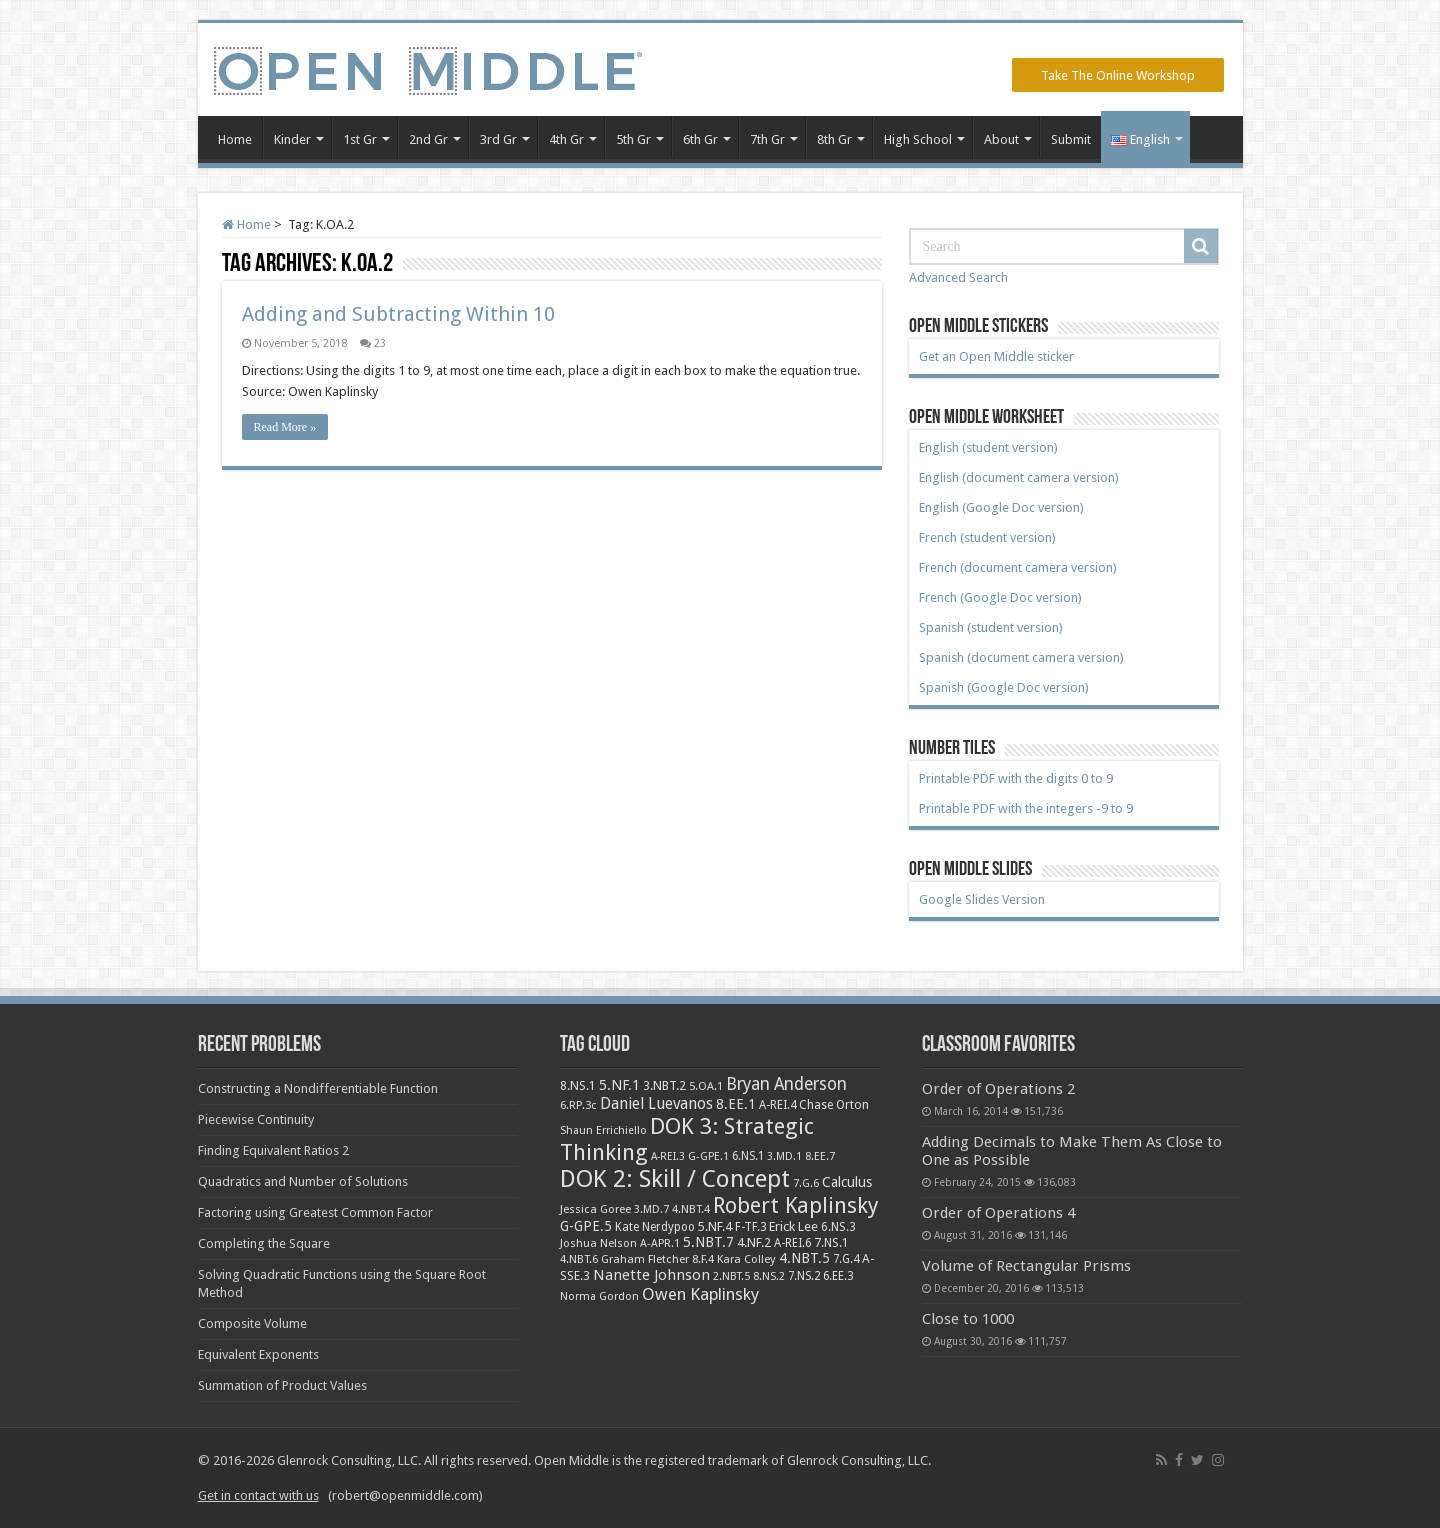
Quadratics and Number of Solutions (303, 1181)
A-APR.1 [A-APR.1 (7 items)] (660, 1243)
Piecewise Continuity (256, 1119)
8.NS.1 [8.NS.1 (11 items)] (578, 1086)
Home (235, 139)
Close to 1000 (968, 1319)
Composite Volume (252, 1323)
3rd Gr (498, 139)
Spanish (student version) (991, 627)
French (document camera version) (1018, 567)
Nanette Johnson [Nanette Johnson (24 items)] (651, 1275)
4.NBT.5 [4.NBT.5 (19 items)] (804, 1258)
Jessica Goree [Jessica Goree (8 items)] (595, 1209)
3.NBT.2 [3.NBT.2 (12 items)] (664, 1085)
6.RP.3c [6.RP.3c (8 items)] (578, 1105)
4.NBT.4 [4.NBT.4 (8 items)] (691, 1209)
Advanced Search (958, 277)
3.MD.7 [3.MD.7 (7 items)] (651, 1209)
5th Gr (633, 139)
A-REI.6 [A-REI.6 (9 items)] (792, 1243)
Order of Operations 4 (998, 1213)
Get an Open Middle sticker (996, 356)
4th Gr (566, 139)
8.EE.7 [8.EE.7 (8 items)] (820, 1156)
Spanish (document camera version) (1021, 657)
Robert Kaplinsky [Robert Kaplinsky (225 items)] (796, 1205)
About (1001, 139)
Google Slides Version (982, 899)
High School (918, 139)
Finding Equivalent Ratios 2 (273, 1150)
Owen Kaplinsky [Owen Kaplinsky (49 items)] (700, 1294)
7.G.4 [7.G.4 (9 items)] (846, 1259)
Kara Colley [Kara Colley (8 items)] (746, 1259)
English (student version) (988, 447)
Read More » (285, 427)
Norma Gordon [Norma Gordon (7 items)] (599, 1296)
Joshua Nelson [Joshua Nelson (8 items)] (598, 1243)
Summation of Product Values (282, 1385)
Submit (1071, 139)
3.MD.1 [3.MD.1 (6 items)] (784, 1156)
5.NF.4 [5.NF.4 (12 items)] (715, 1226)
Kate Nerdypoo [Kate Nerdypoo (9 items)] (655, 1227)
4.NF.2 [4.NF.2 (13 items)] (754, 1242)
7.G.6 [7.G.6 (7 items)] (806, 1183)
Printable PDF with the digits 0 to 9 (1016, 778)
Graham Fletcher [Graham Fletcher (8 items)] (645, 1259)
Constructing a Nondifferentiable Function (318, 1088)
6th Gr (700, 139)
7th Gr (767, 139)
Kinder (292, 139)
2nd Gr (428, 139)
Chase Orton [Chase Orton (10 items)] (834, 1105)
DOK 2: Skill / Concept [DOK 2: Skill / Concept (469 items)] (675, 1179)
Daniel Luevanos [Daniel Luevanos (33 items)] (656, 1103)
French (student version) (987, 537)
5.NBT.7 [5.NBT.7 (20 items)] (708, 1242)
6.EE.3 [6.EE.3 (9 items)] (838, 1276)
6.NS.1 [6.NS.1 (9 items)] (748, 1156)
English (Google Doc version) (1001, 507)
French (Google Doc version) (1000, 597)
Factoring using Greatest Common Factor (315, 1212)
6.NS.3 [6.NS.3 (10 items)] (838, 1227)
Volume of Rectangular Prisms (1026, 1266)
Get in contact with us (258, 1495)
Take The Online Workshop (1118, 75)
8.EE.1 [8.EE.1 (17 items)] (736, 1104)
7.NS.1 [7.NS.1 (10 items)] (831, 1243)
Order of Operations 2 (998, 1089)
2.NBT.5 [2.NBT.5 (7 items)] (731, 1276)
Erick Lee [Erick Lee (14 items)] (793, 1226)
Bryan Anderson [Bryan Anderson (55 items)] (786, 1084)
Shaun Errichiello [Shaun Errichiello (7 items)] (603, 1130)
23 (380, 343)
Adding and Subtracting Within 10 (398, 314)
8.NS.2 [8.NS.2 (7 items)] (769, 1276)
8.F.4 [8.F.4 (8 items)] (703, 1259)
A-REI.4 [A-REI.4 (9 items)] (777, 1105)
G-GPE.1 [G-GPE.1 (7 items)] (708, 1156)
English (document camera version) (1019, 477)
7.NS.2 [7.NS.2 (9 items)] (804, 1276)
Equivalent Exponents (258, 1354)
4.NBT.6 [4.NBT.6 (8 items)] (579, 1259)
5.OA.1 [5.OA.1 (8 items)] (706, 1086)
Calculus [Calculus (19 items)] (847, 1182)
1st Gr (360, 139)
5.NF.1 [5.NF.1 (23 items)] (619, 1084)
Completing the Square (264, 1243)
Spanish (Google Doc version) (1004, 687)
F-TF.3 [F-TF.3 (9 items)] (750, 1227)
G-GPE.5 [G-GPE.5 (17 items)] (586, 1226)
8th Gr (834, 139)
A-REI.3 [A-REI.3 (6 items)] (668, 1156)
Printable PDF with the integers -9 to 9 (1026, 808)
